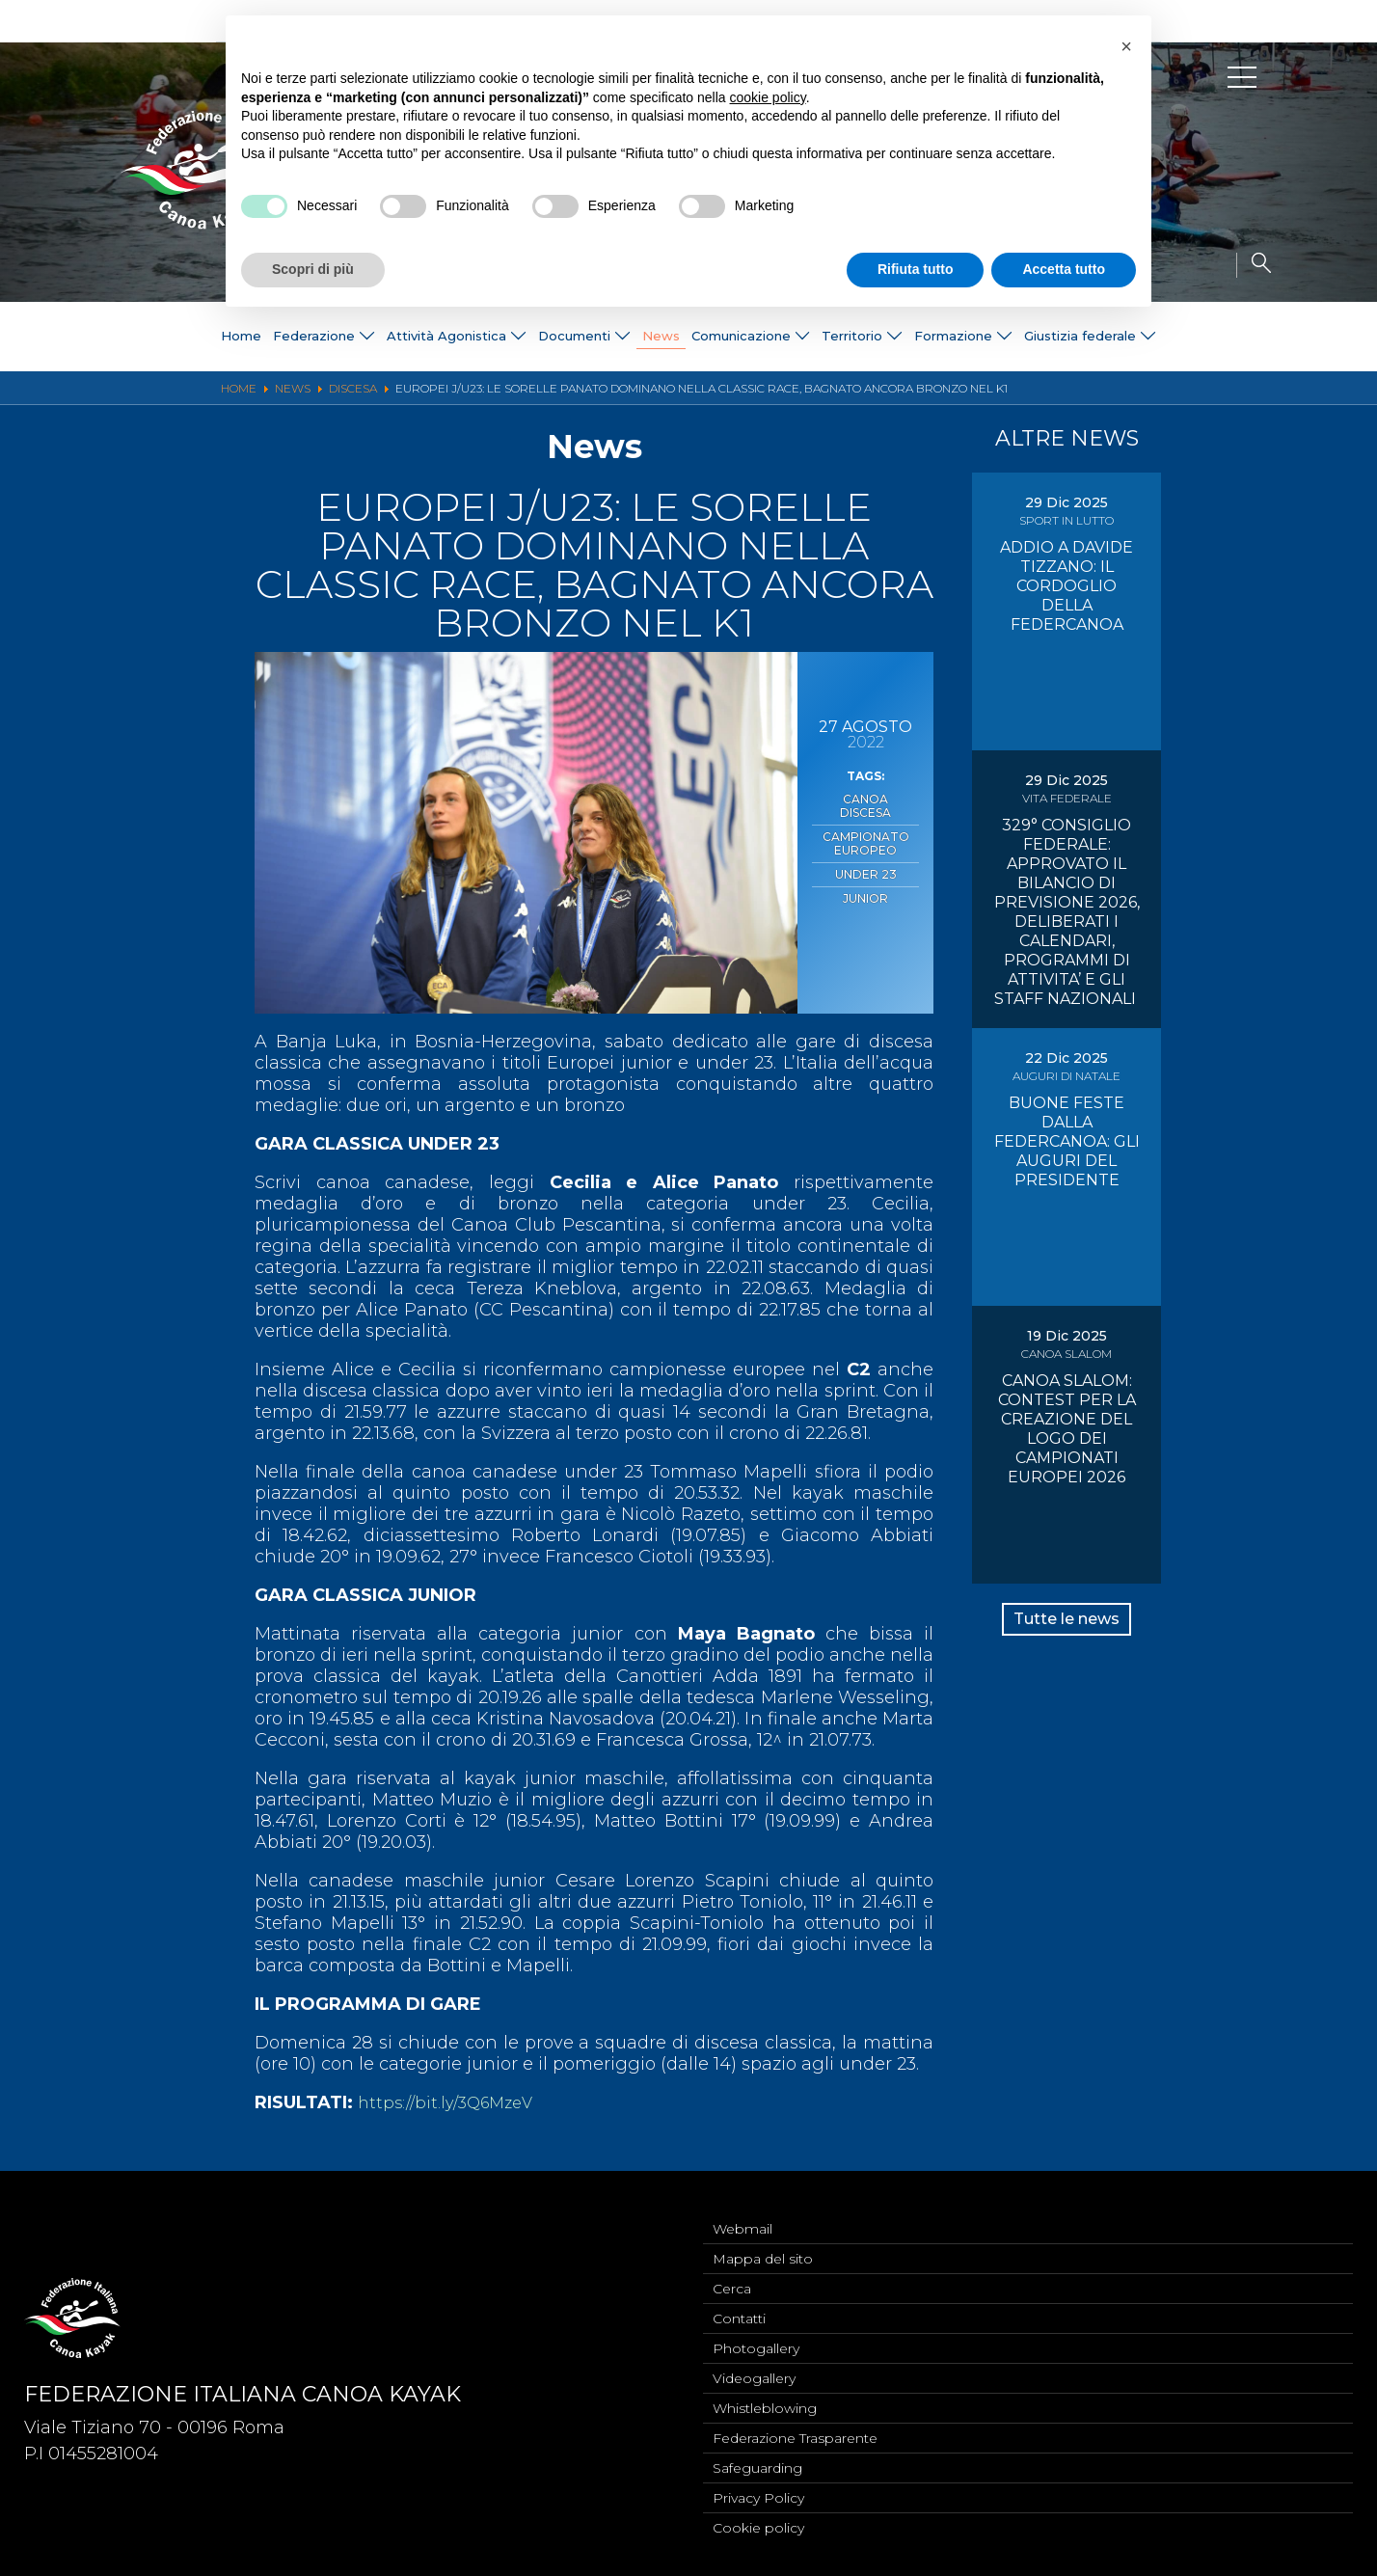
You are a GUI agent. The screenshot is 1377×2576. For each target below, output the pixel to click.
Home (179, 336)
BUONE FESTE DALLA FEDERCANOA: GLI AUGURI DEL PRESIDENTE (1067, 1141)
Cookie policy (758, 2526)
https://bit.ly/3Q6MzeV (452, 2102)
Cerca (732, 2272)
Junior (865, 872)
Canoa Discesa (865, 797)
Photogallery (756, 2336)
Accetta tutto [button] (1063, 269)
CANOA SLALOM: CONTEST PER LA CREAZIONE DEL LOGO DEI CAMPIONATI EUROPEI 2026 (1067, 1428)
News (657, 336)
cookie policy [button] (768, 97)
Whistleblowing (765, 2399)
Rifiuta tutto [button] (916, 269)
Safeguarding (757, 2463)
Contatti (739, 2304)
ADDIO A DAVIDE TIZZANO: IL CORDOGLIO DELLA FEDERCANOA (1066, 586)
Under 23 (866, 851)
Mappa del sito (763, 2240)
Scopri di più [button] (313, 269)
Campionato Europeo (865, 824)
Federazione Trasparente (795, 2431)
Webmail (742, 2208)
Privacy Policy (758, 2495)
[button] (1126, 46)
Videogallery (754, 2367)
